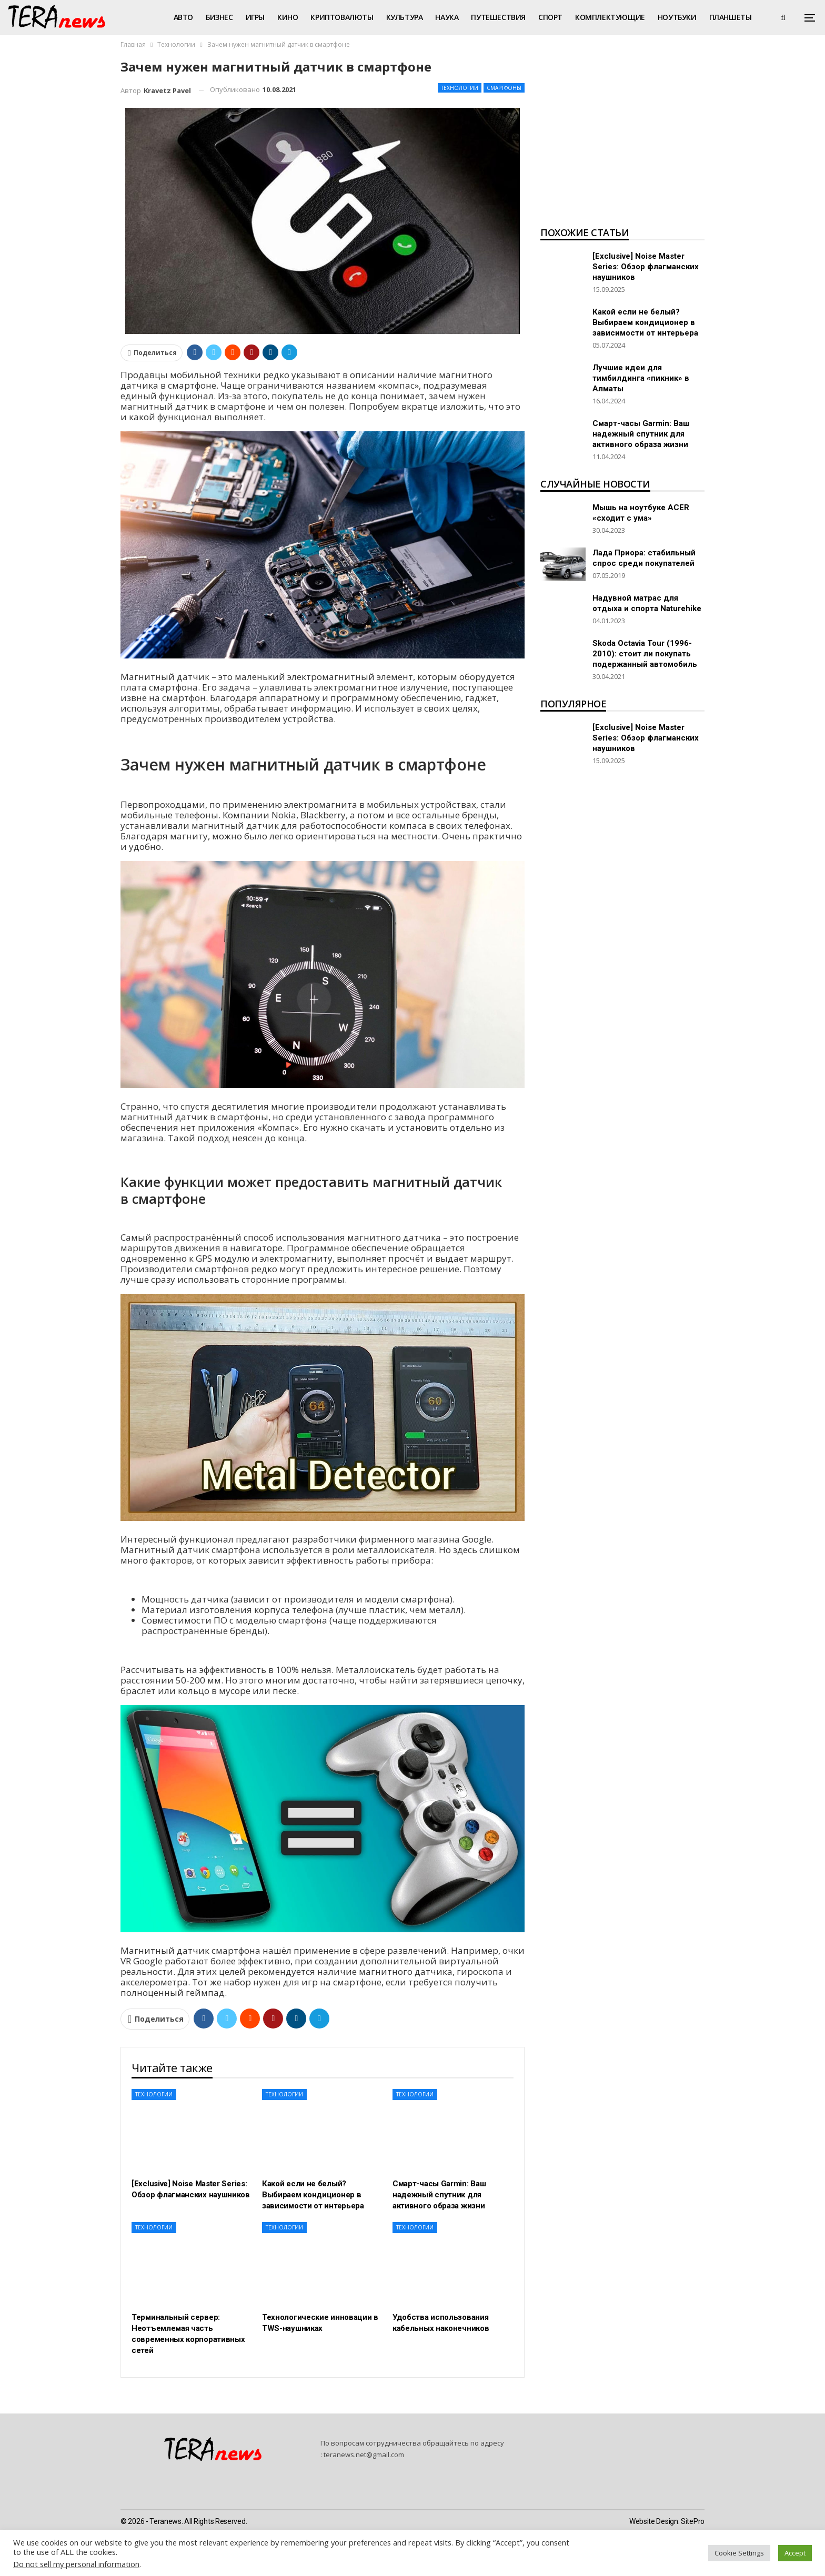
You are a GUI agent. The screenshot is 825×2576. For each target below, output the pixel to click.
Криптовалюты (341, 17)
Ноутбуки (677, 17)
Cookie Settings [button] (739, 2553)
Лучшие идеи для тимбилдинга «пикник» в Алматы (640, 378)
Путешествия (498, 17)
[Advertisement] (622, 140)
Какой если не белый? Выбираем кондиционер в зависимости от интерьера (645, 322)
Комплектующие (610, 17)
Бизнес (219, 17)
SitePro (693, 2521)
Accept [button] (795, 2553)
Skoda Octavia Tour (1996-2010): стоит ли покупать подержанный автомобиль (644, 653)
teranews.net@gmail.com (364, 2454)
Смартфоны (504, 88)
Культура (404, 17)
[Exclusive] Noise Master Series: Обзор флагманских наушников (645, 266)
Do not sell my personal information (76, 2564)
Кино (287, 17)
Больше (724, 17)
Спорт (550, 17)
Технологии (459, 88)
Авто (183, 17)
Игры (255, 17)
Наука (446, 17)
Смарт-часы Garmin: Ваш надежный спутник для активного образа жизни (640, 434)
